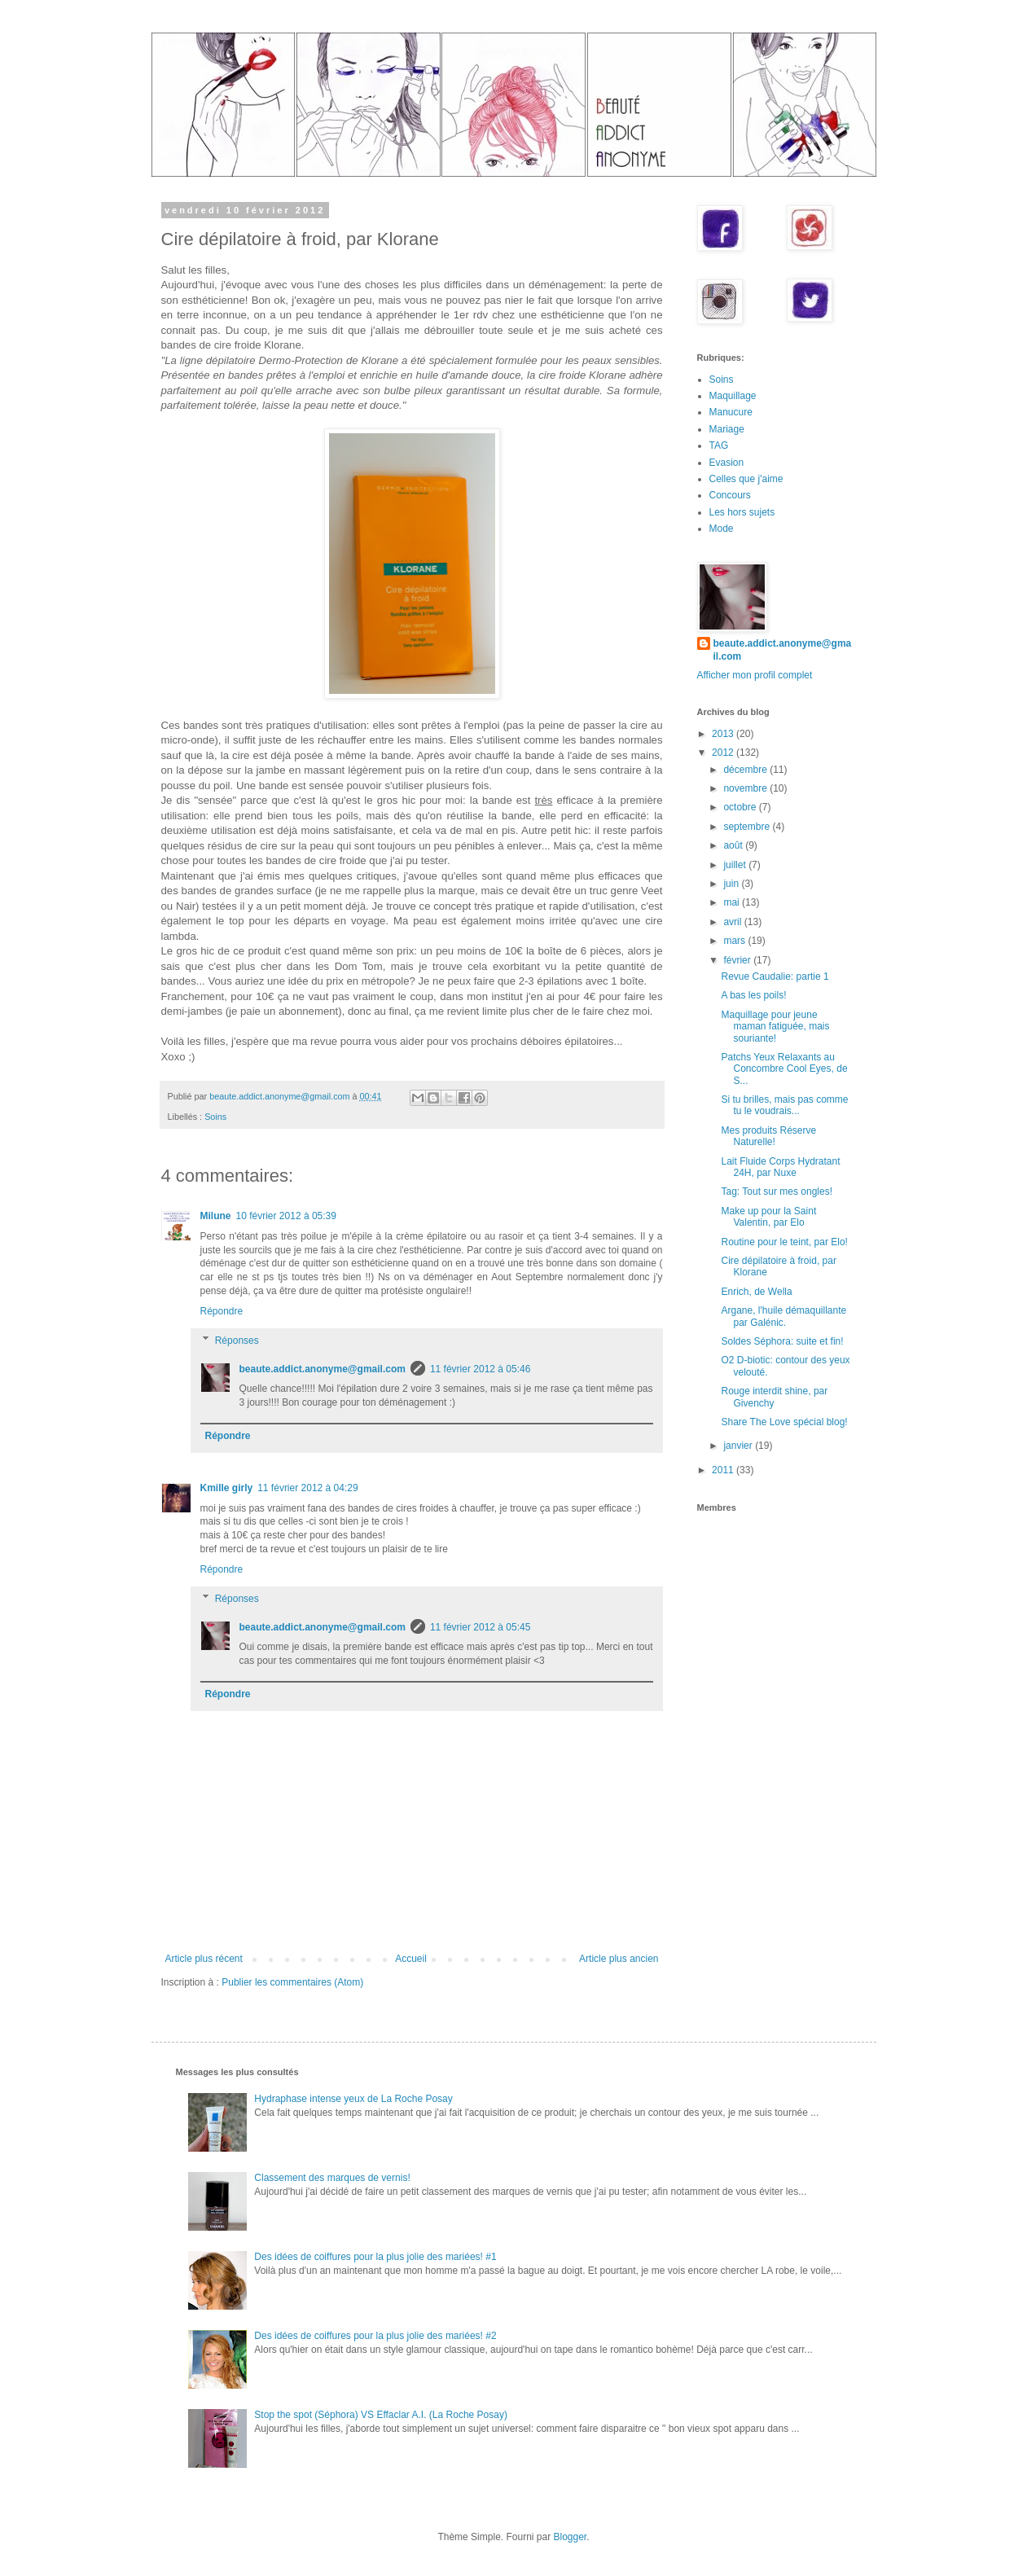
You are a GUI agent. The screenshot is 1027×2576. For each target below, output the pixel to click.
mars (735, 940)
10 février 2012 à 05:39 (286, 1216)
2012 (724, 752)
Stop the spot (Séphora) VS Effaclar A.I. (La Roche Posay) (380, 2414)
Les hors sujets (742, 512)
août (734, 845)
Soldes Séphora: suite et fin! (782, 1341)
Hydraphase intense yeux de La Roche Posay (353, 2098)
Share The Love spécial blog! (784, 1422)
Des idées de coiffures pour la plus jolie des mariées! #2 (375, 2335)
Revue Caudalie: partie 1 (774, 976)
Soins (215, 1116)
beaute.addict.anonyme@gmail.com (322, 1369)
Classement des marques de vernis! (332, 2177)
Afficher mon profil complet (755, 675)
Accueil (411, 1958)
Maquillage (733, 396)
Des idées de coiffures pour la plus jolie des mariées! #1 (375, 2256)
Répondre (222, 1311)
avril (733, 922)
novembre (746, 788)
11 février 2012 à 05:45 (480, 1627)
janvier (739, 1445)
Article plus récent (204, 1958)
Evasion (726, 462)
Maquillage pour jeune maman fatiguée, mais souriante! (775, 1026)
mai (732, 902)
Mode (721, 528)
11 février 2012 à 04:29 (307, 1488)
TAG (719, 445)
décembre (746, 769)
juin (732, 883)
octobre (740, 807)
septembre (747, 826)
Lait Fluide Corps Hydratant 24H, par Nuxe (780, 1167)
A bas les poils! (753, 995)
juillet (735, 865)
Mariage (726, 429)
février (738, 960)
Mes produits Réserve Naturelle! (768, 1136)
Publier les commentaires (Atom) (292, 1982)
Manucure (731, 412)
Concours (730, 495)
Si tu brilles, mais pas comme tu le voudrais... (784, 1105)
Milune (215, 1216)
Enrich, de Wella (756, 1291)
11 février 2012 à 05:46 (480, 1369)
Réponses (237, 1340)
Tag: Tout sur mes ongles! (776, 1191)
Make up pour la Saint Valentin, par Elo (768, 1216)
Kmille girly (226, 1488)
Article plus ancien (618, 1958)
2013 (724, 733)
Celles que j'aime (746, 479)
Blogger (570, 2537)
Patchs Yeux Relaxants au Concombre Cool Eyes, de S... (784, 1068)
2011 (724, 1470)
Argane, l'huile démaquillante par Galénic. (783, 1316)
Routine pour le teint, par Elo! (784, 1242)
